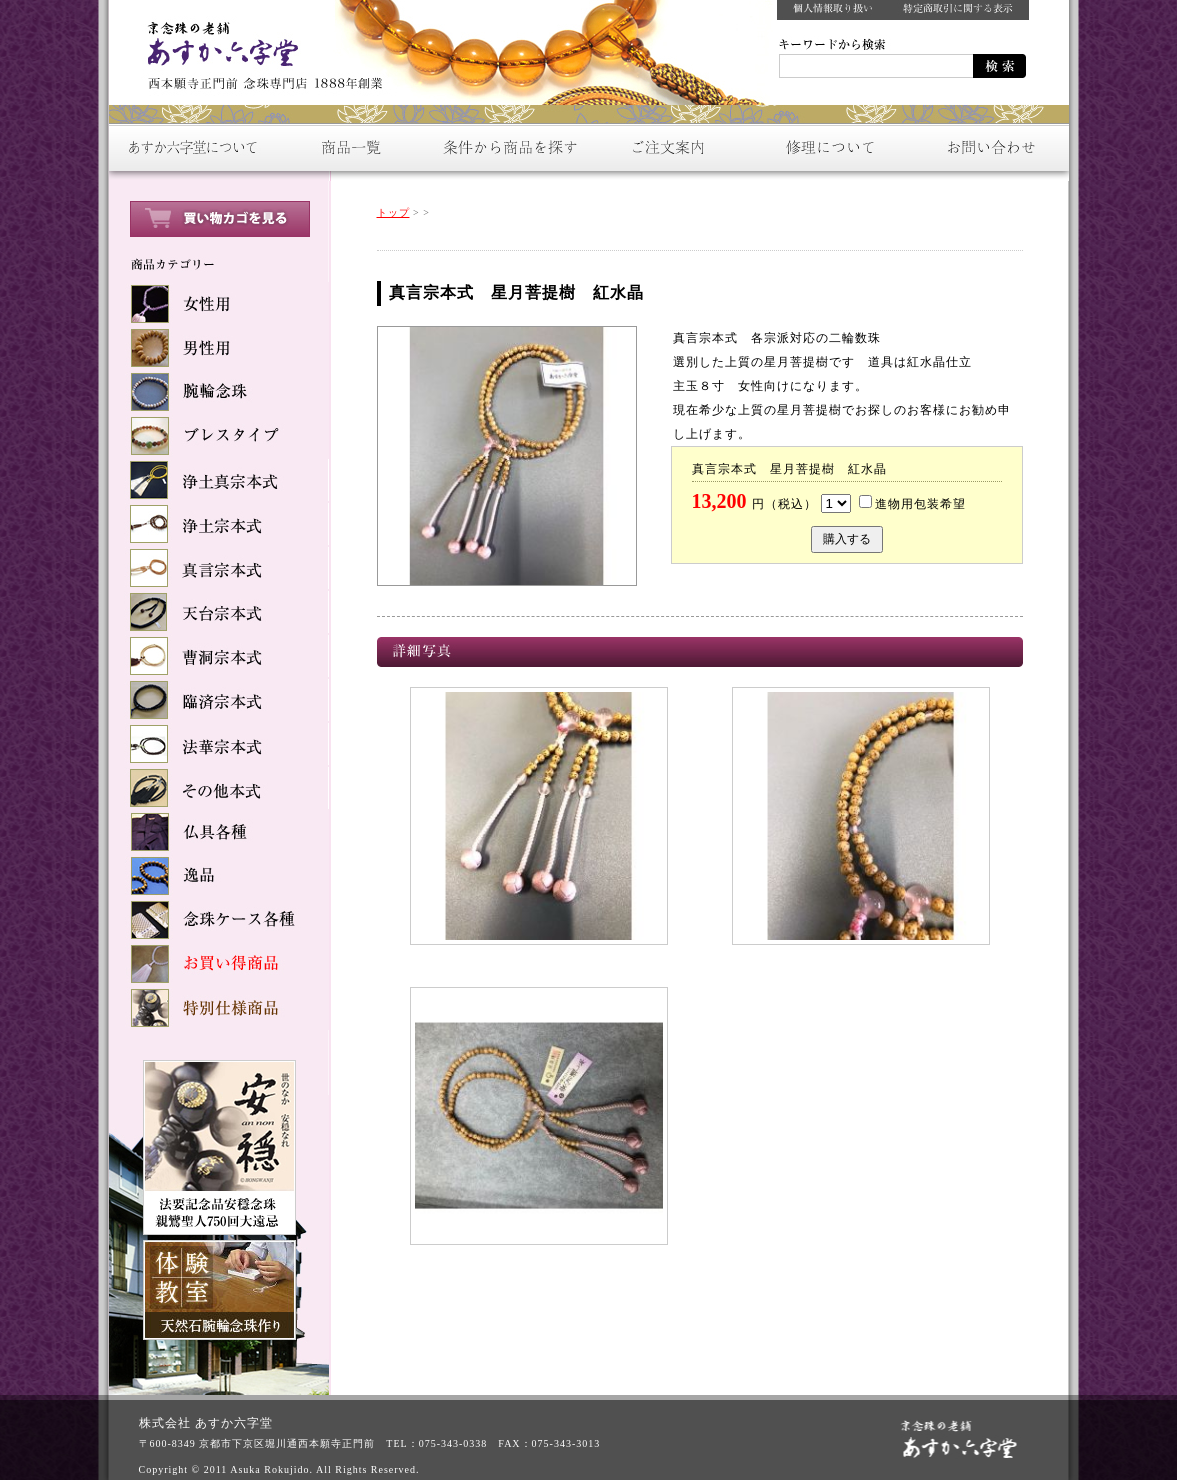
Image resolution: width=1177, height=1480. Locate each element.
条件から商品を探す (509, 147)
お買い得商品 (219, 964)
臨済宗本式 (219, 700)
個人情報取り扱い (833, 10)
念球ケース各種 (219, 920)
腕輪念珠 (219, 392)
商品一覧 (349, 147)
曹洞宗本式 (219, 656)
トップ (393, 212)
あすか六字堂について (189, 147)
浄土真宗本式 (219, 480)
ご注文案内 (669, 147)
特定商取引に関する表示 (959, 10)
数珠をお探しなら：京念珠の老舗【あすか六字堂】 (259, 50)
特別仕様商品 (219, 1008)
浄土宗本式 (219, 524)
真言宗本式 (219, 568)
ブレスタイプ (219, 436)
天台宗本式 (219, 612)
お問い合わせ (989, 147)
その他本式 (219, 788)
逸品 (219, 876)
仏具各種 (219, 832)
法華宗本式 (219, 744)
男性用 (219, 348)
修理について (829, 147)
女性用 (219, 304)
